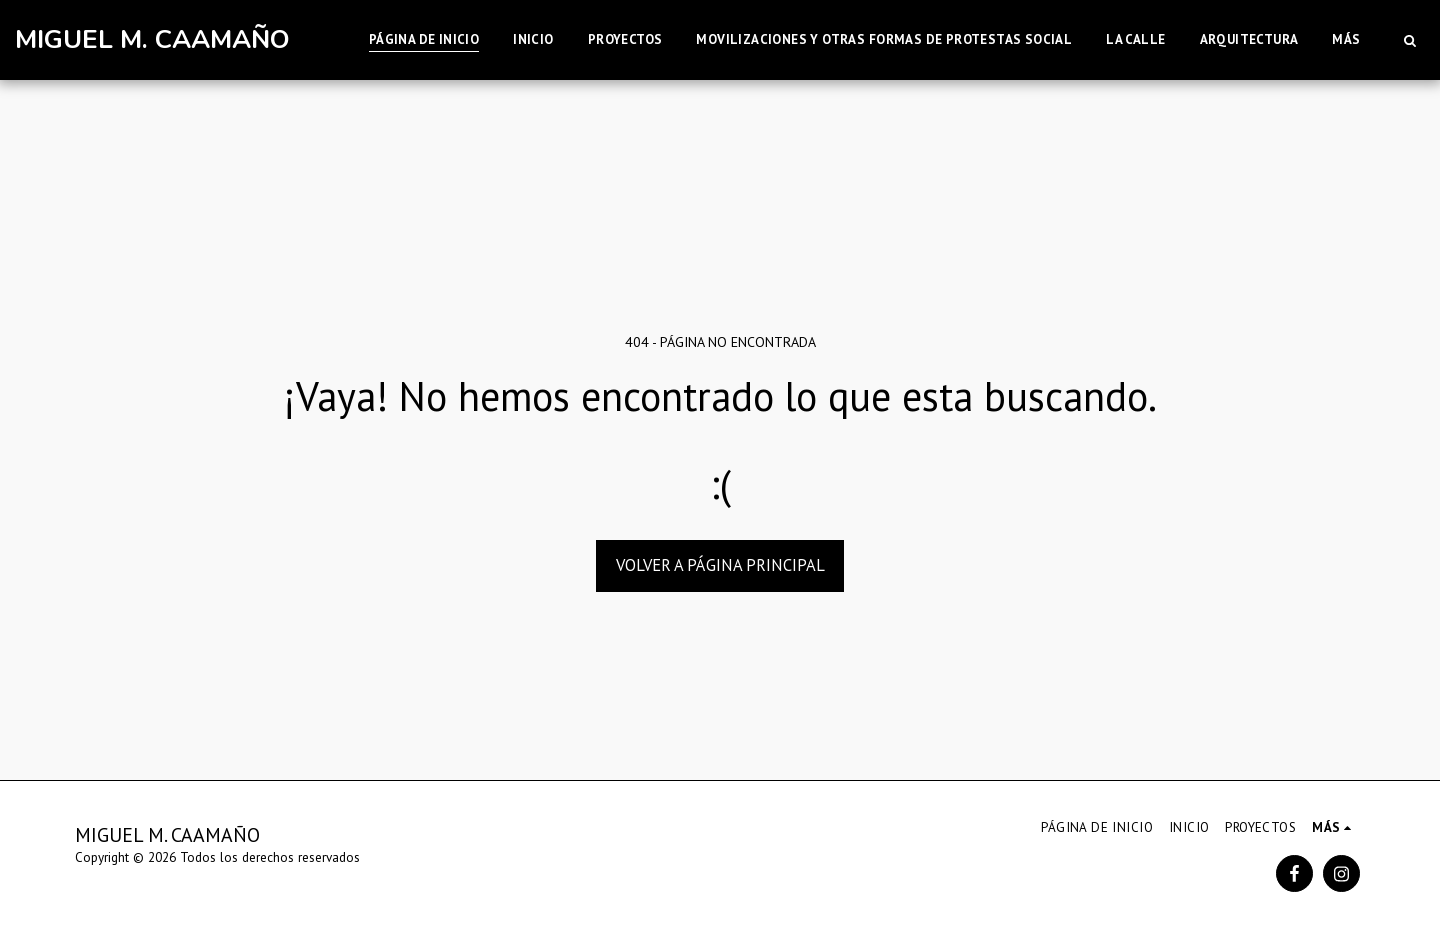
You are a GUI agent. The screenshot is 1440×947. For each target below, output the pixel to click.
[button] (1409, 40)
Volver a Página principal (720, 565)
